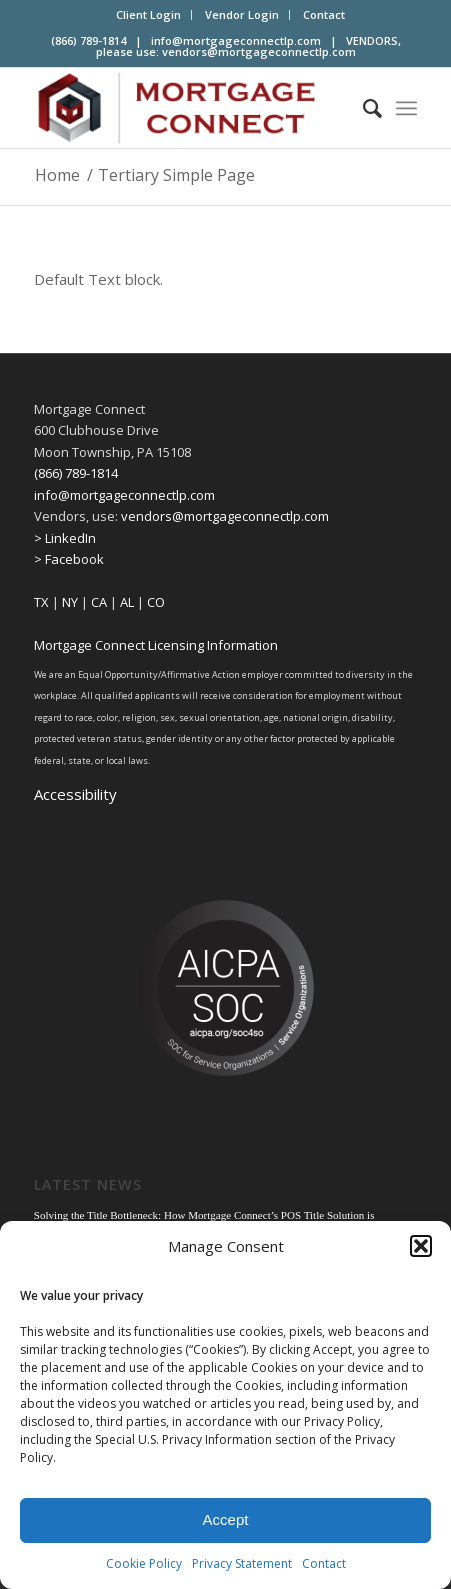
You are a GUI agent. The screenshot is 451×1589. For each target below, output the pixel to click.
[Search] (362, 108)
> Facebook (69, 559)
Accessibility (75, 794)
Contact (324, 1563)
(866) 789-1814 (76, 473)
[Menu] (406, 108)
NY (70, 602)
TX (41, 602)
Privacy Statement (242, 1563)
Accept (226, 1519)
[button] (421, 1246)
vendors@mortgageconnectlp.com (259, 51)
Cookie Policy (144, 1563)
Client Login (148, 14)
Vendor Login (242, 14)
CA (99, 602)
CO (156, 602)
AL (127, 602)
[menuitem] (149, 15)
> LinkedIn (65, 538)
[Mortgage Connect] (187, 108)
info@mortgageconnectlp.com (236, 40)
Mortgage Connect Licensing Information (156, 645)
